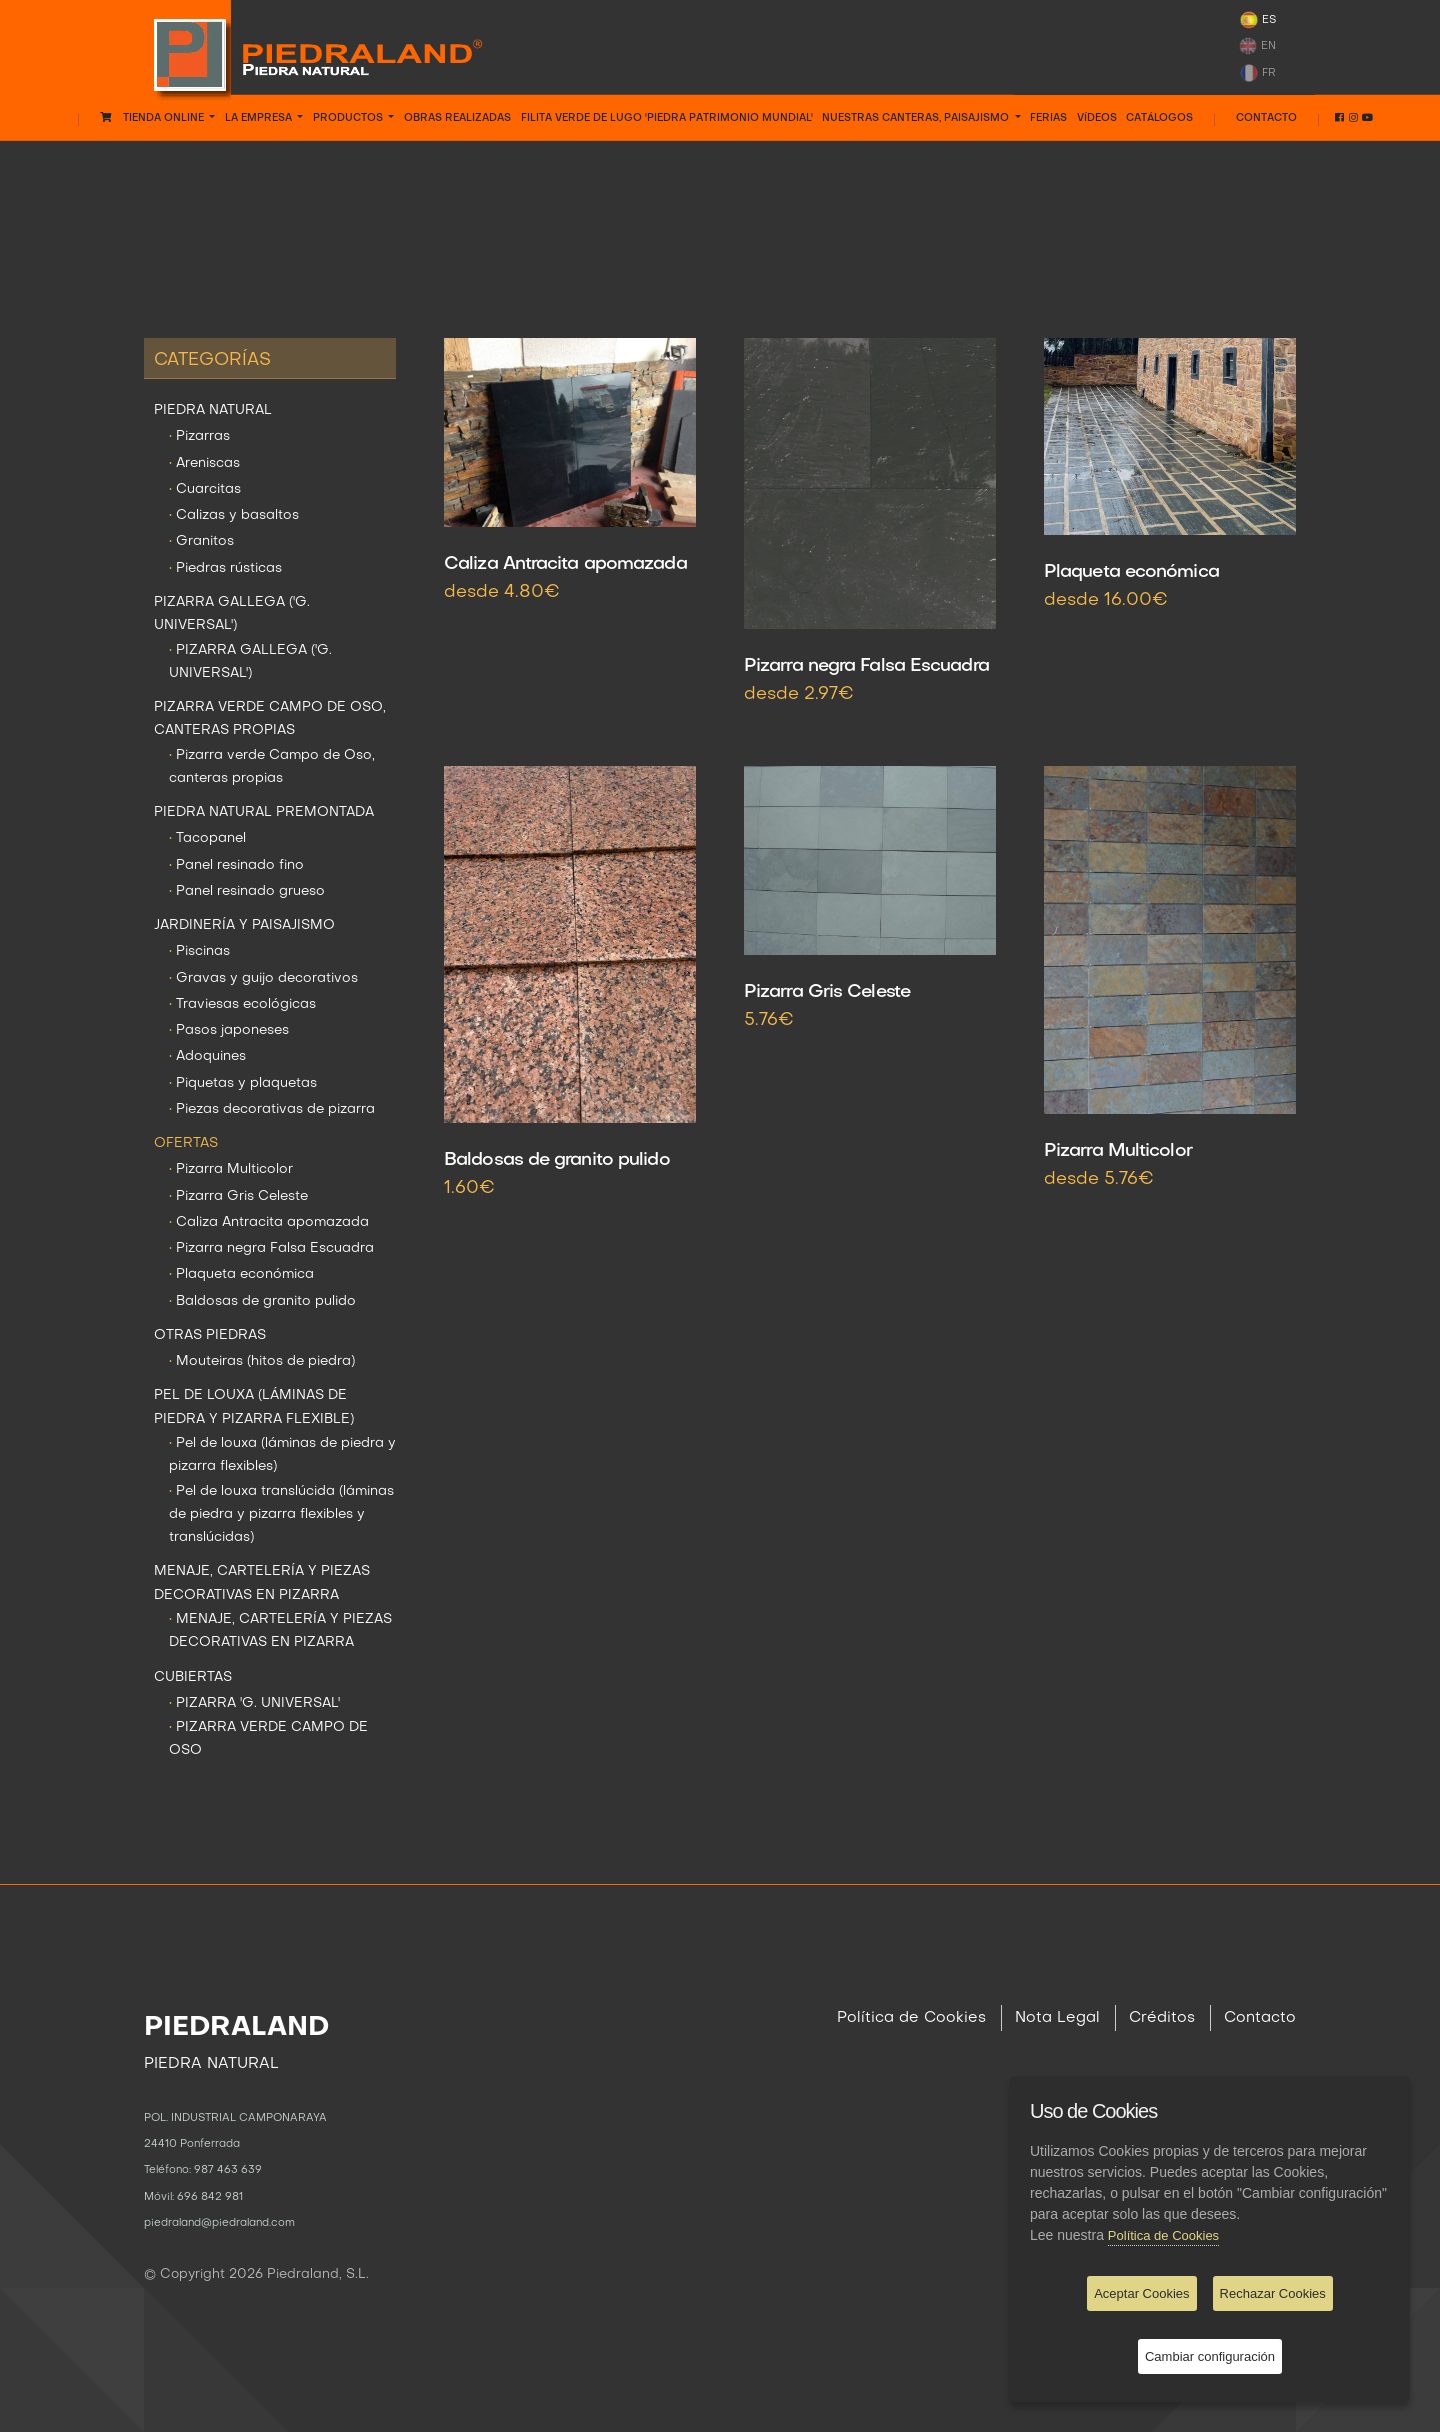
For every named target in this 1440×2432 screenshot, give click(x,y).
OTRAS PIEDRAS (210, 1335)
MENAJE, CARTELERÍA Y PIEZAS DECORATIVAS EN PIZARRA (262, 1583)
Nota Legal (1057, 2018)
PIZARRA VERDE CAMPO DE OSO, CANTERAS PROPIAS (270, 719)
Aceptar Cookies (1141, 2293)
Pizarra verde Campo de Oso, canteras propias (272, 767)
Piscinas (199, 951)
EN (1257, 46)
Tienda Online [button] (153, 117)
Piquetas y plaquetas (243, 1083)
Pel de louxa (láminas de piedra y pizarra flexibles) (282, 1455)
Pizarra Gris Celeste (238, 1196)
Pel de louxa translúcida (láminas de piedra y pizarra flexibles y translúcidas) (281, 1515)
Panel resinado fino (236, 865)
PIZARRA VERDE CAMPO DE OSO (268, 1739)
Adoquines (207, 1056)
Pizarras (199, 436)
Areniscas (204, 463)
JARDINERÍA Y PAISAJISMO (244, 925)
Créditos (1162, 2018)
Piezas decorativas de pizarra (272, 1109)
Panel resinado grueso (247, 891)
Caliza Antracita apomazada (269, 1222)
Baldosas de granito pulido (262, 1301)
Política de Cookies (911, 2018)
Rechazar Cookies (1273, 2293)
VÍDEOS (1097, 118)
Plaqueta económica (241, 1274)
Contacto (1266, 118)
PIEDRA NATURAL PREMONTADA (264, 812)
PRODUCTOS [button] (349, 118)
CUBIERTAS (193, 1677)
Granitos (201, 541)
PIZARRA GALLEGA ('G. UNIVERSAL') (232, 614)
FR (1257, 73)
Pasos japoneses (229, 1030)
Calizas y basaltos (234, 515)
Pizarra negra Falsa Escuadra (271, 1248)
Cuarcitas (205, 489)
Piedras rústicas (225, 568)
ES (1257, 20)
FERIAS (1048, 118)
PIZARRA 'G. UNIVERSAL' (254, 1703)
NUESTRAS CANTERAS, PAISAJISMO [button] (917, 118)
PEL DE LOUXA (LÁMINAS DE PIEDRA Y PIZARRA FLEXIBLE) (254, 1407)
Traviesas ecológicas (242, 1004)
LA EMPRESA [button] (260, 118)
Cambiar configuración (1210, 2356)
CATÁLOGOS (1159, 118)
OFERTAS (720, 185)
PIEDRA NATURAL (213, 410)
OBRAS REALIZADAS (457, 118)
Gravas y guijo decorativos (263, 978)
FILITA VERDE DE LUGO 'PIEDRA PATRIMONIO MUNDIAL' (667, 118)
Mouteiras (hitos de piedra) (262, 1361)
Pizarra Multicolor (231, 1169)
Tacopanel (207, 838)
